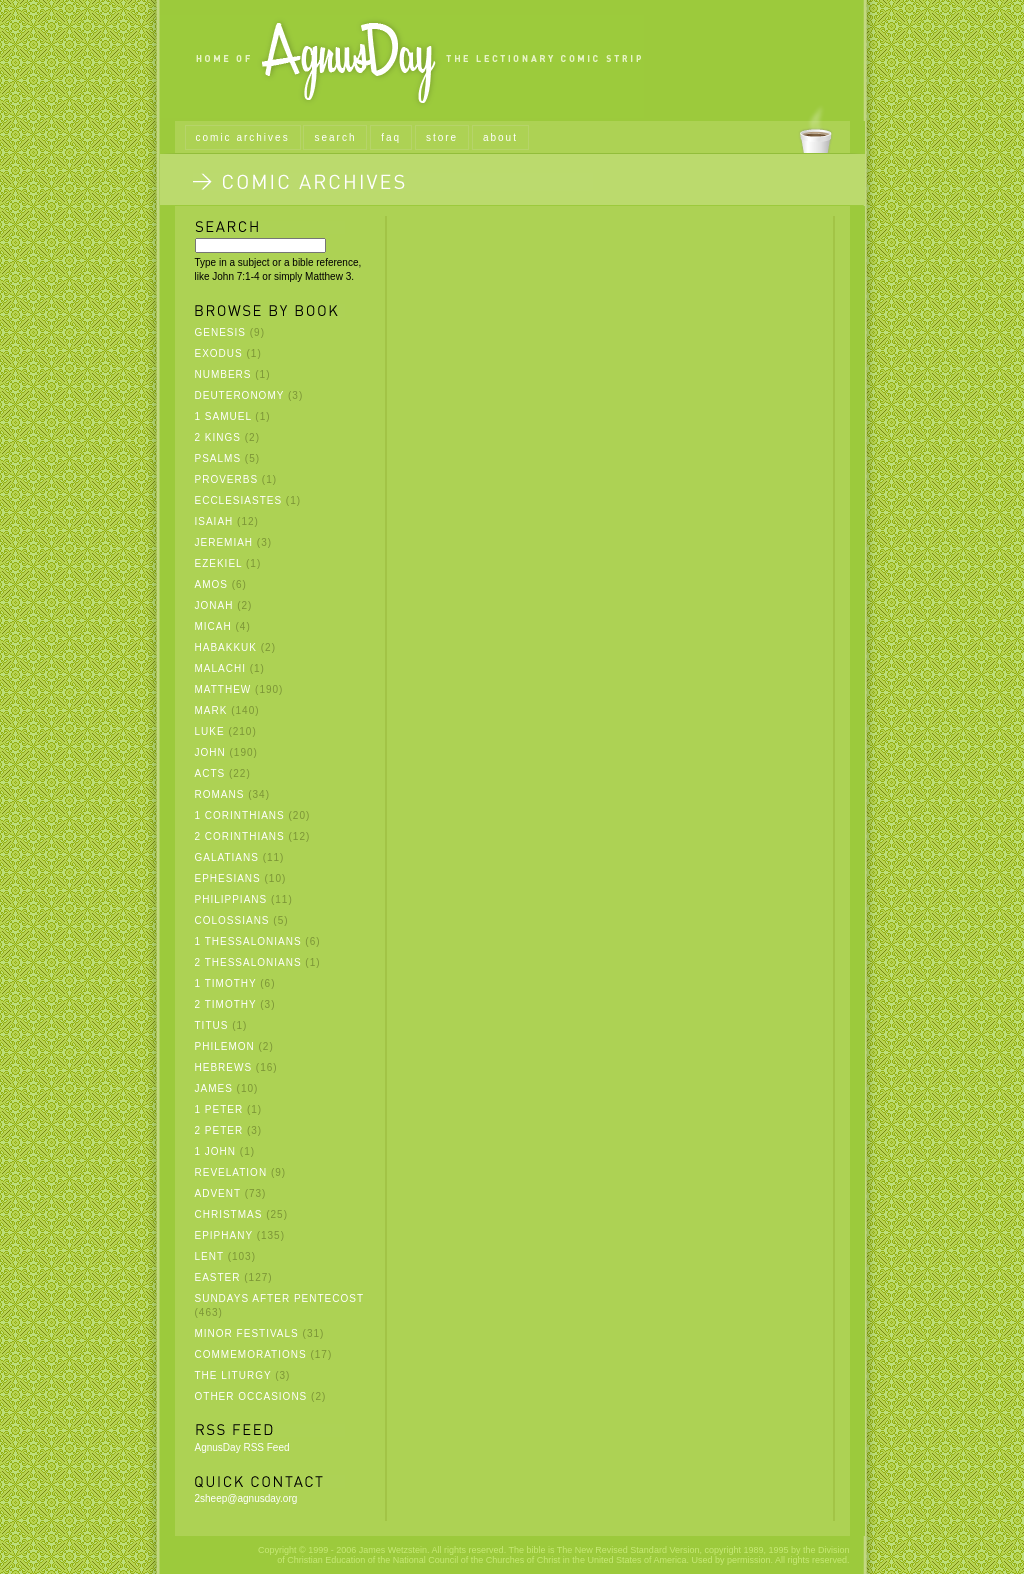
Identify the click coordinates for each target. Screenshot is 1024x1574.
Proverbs (227, 479)
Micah (213, 626)
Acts (210, 773)
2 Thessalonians (248, 962)
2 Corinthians (240, 836)
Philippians (231, 899)
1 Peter (219, 1109)
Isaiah (214, 521)
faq (391, 137)
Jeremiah (224, 542)
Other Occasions (251, 1396)
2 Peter (219, 1130)
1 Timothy (226, 983)
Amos (211, 584)
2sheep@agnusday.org (246, 1498)
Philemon (225, 1046)
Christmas (229, 1214)
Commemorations (251, 1354)
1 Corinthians (240, 815)
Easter (218, 1277)
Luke (210, 731)
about (500, 137)
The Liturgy (233, 1375)
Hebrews (224, 1067)
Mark (211, 710)
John (210, 752)
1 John (216, 1151)
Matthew (223, 689)
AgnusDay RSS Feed (242, 1447)
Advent (218, 1193)
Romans (220, 794)
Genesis (220, 332)
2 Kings (218, 437)
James (214, 1088)
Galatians (227, 857)
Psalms (218, 458)
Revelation (231, 1172)
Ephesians (228, 878)
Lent (209, 1256)
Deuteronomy (240, 395)
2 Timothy (226, 1004)
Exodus (219, 353)
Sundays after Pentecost (279, 1298)
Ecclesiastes (239, 500)
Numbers (223, 374)
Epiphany (224, 1235)
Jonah (214, 605)
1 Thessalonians (248, 941)
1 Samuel (223, 416)
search (335, 137)
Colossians (232, 920)
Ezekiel (219, 563)
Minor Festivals (247, 1333)
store (442, 137)
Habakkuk (226, 647)
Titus (212, 1025)
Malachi (220, 668)
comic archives (243, 137)
